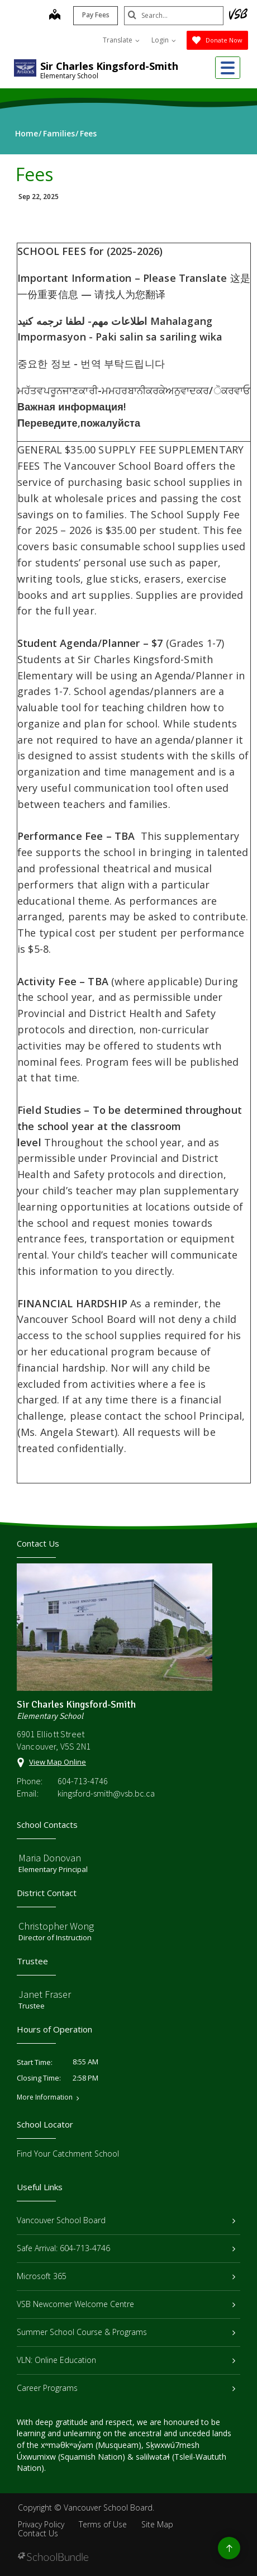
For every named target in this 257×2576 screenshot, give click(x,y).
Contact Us (38, 2533)
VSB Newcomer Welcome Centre (126, 2304)
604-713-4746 (83, 1780)
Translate (121, 40)
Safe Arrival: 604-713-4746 (126, 2248)
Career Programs (126, 2388)
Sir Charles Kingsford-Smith (109, 66)
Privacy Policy (41, 2524)
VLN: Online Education (126, 2360)
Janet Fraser (44, 1994)
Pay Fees (94, 15)
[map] (53, 15)
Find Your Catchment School (68, 2153)
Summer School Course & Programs (126, 2332)
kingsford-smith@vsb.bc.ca (106, 1793)
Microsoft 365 (126, 2276)
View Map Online (57, 1762)
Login (163, 40)
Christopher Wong (56, 1926)
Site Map (157, 2524)
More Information (45, 2097)
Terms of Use (103, 2524)
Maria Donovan (49, 1857)
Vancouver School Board (126, 2220)
